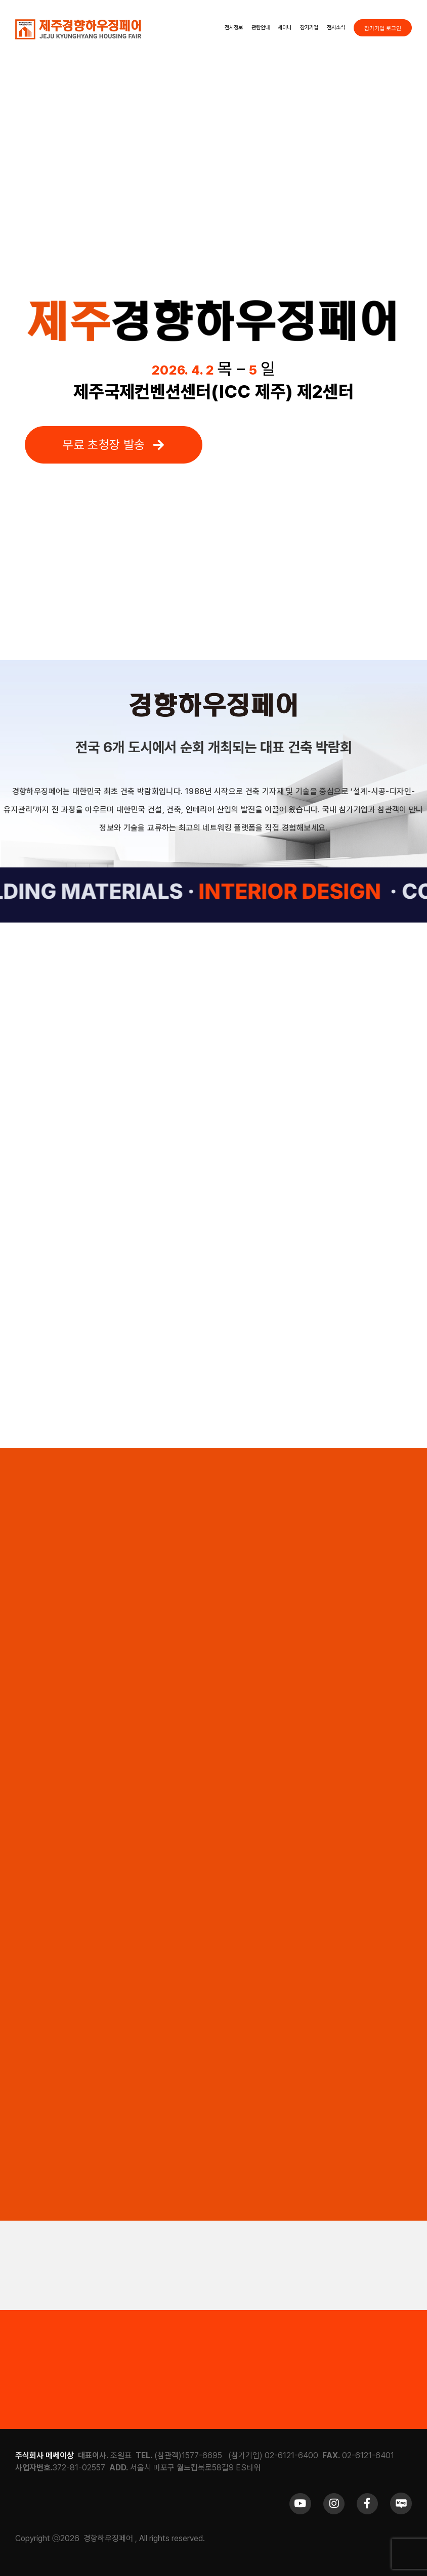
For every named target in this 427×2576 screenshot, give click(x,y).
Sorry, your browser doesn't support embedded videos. (214, 169)
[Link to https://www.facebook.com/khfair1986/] (367, 2503)
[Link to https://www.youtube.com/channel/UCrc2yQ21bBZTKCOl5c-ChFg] (300, 2503)
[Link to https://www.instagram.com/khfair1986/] (334, 2503)
